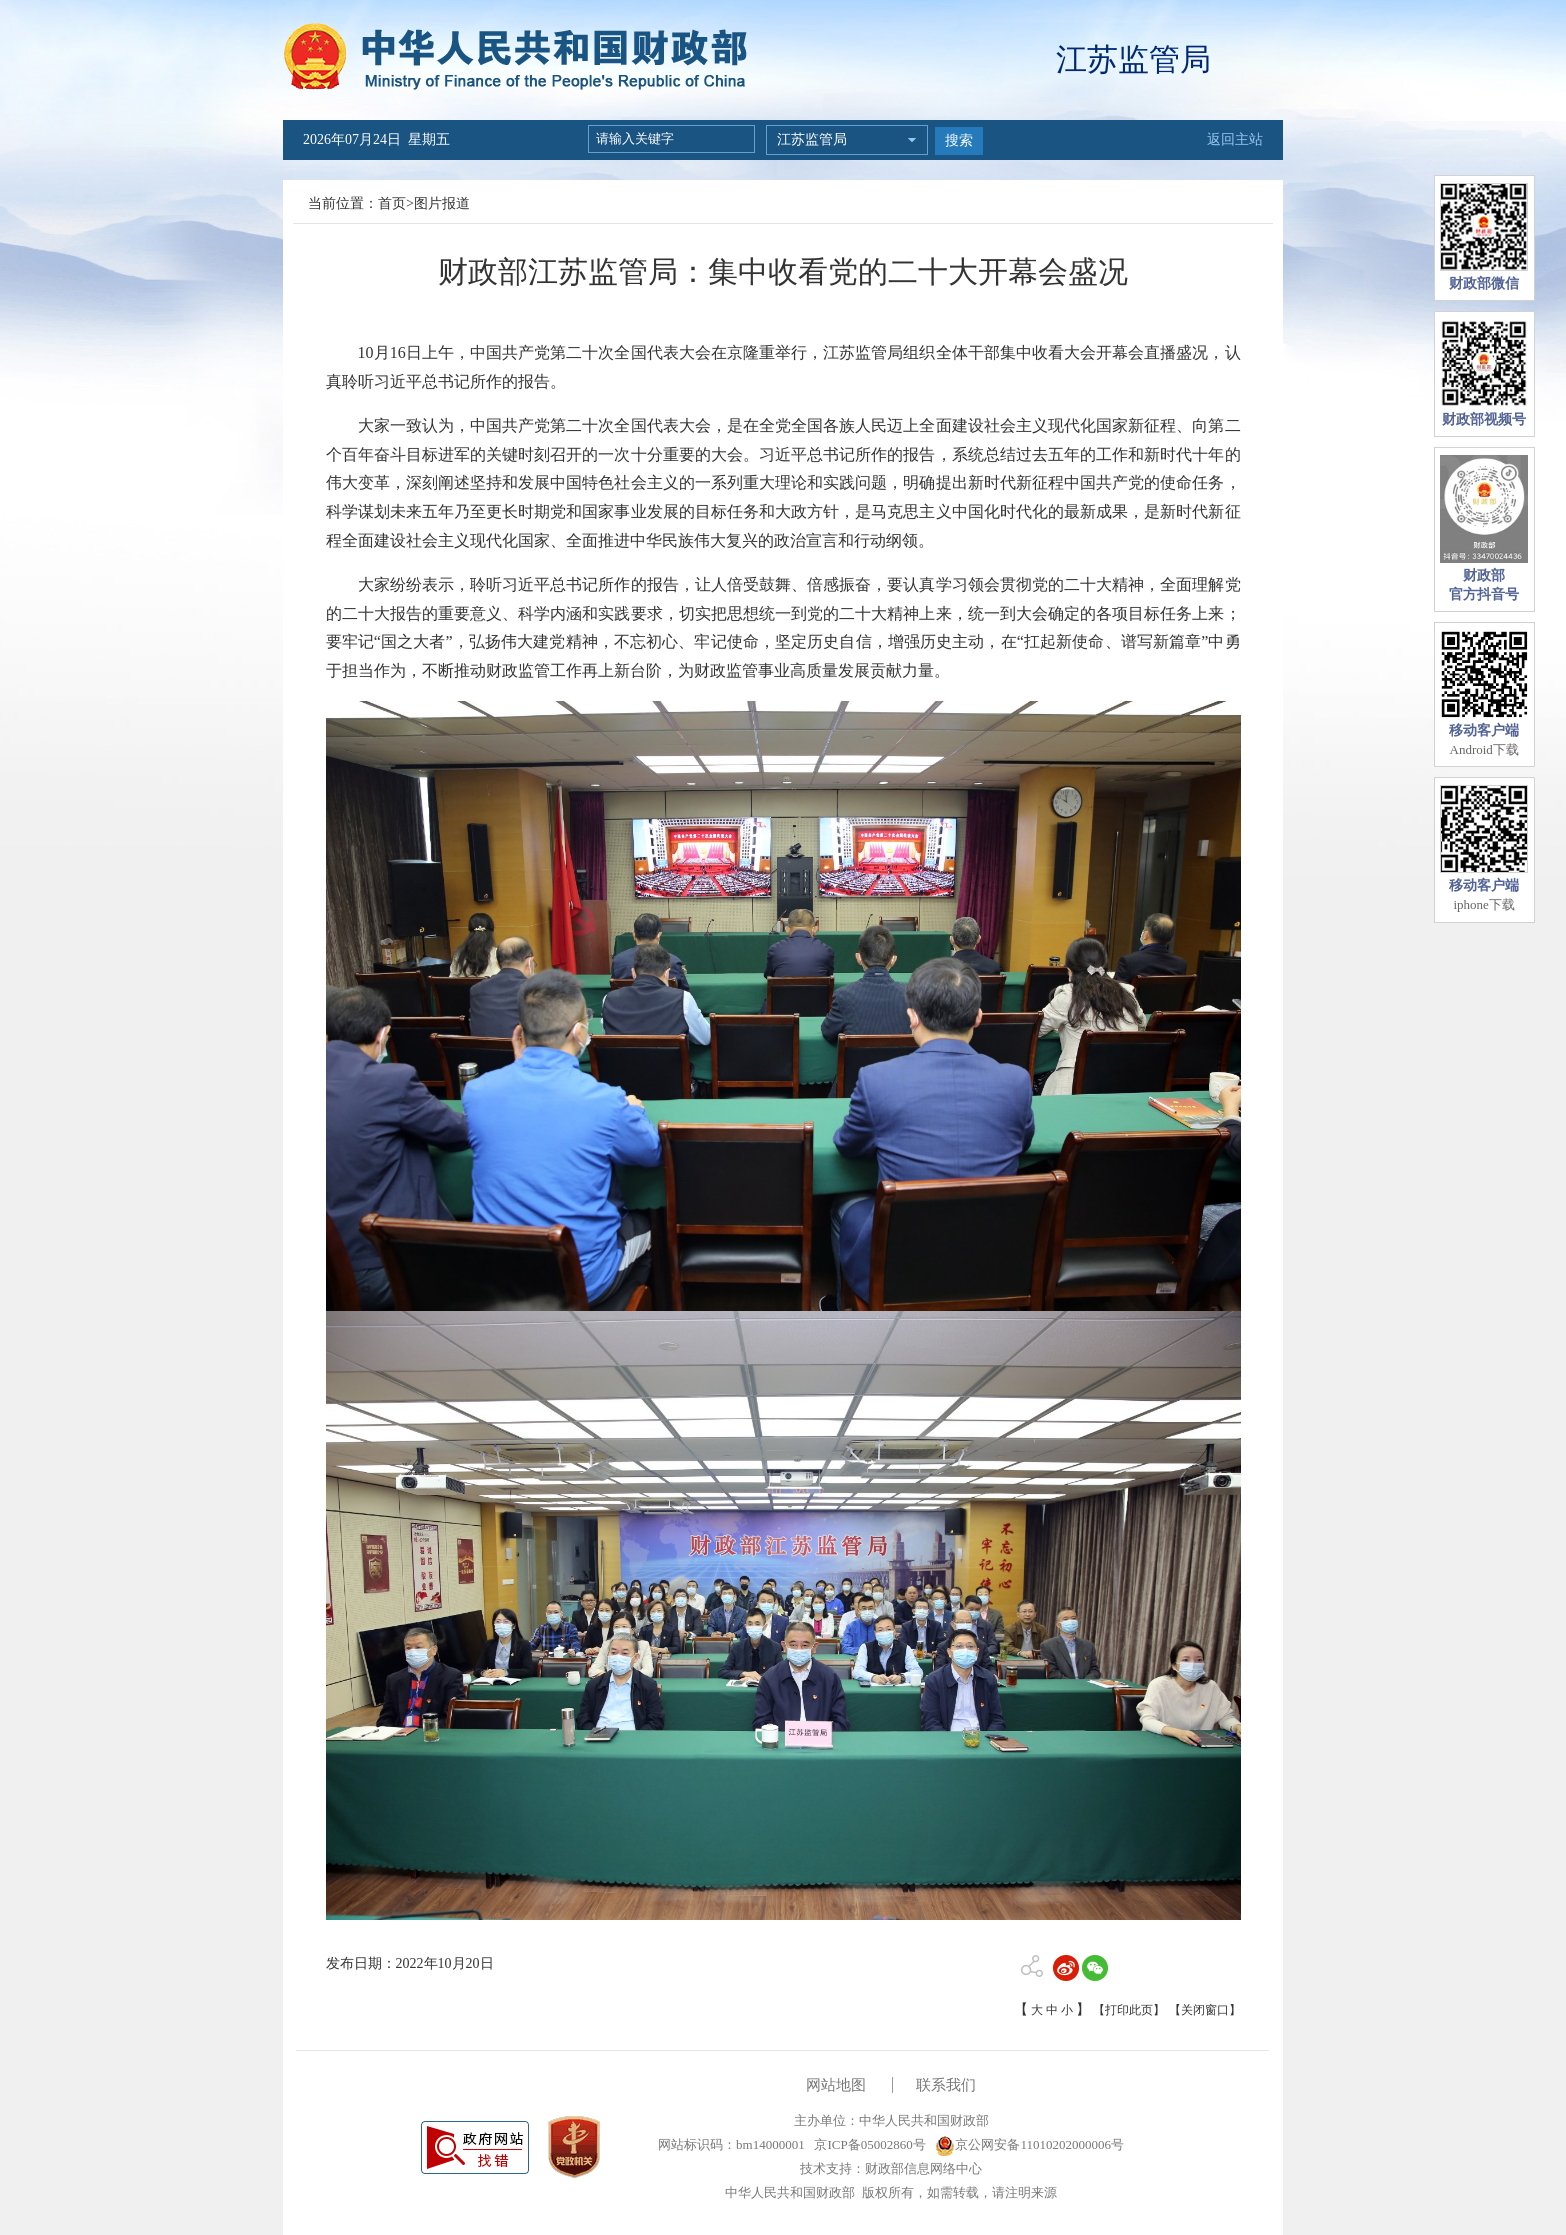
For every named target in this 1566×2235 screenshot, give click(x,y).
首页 (392, 203)
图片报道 (442, 203)
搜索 (959, 140)
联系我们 (946, 2085)
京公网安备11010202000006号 (1029, 2144)
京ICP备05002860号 (868, 2144)
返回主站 (1235, 139)
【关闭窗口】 (1205, 2010)
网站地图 (836, 2085)
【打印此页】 (1129, 2010)
